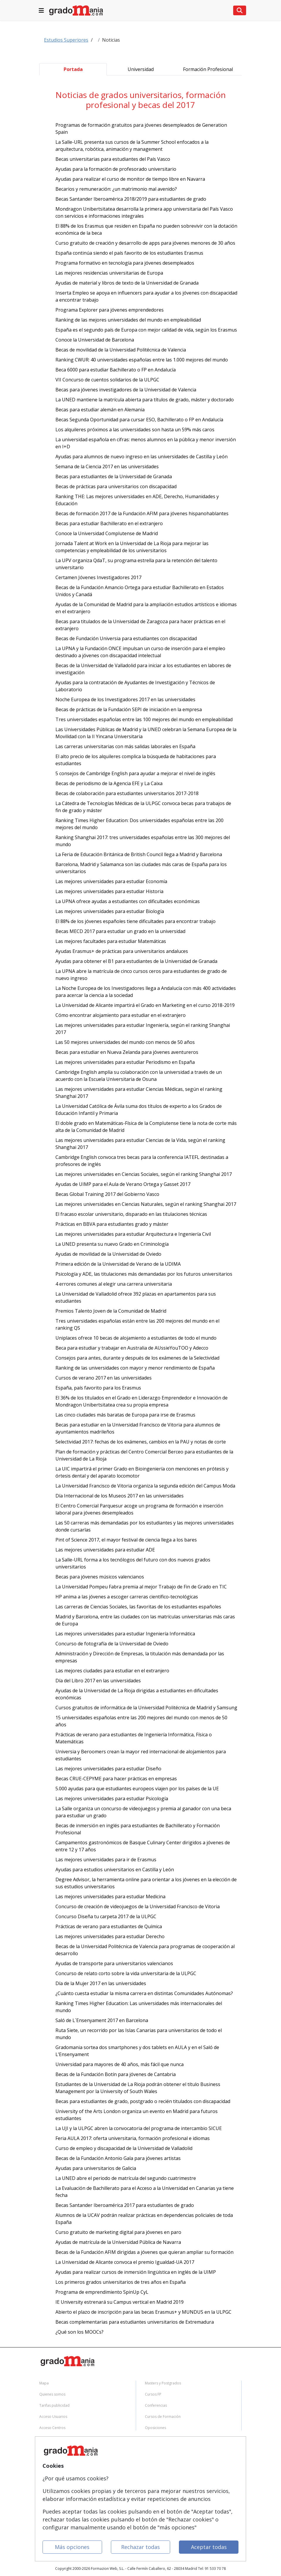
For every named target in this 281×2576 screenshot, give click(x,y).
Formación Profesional (208, 69)
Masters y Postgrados (163, 2383)
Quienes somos (52, 2394)
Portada (73, 69)
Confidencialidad (53, 2461)
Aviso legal (48, 2472)
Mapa (44, 2383)
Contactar (47, 2450)
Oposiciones (155, 2427)
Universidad (141, 69)
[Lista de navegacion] (41, 10)
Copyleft (46, 2484)
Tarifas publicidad (54, 2405)
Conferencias (156, 2405)
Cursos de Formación (163, 2416)
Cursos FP (153, 2394)
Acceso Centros (52, 2427)
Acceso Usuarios (53, 2416)
